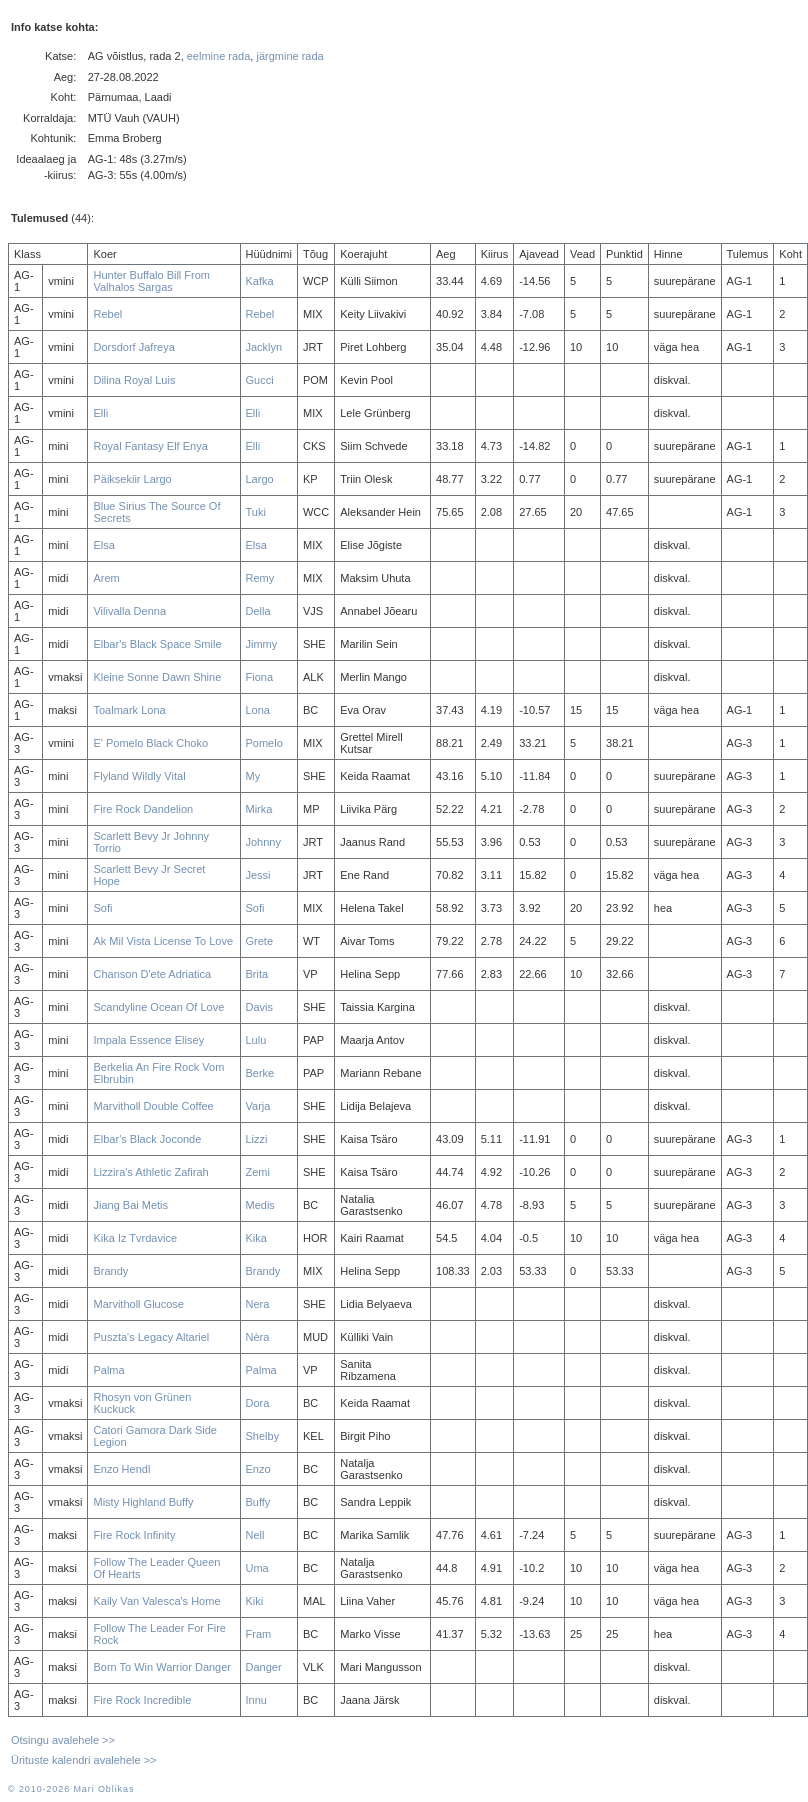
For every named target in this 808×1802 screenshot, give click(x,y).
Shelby (263, 1436)
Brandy (110, 1271)
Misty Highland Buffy (143, 1502)
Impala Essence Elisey (148, 1040)
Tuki (256, 512)
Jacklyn (264, 347)
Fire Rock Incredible (142, 1700)
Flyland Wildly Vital (139, 776)
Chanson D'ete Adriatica (152, 974)
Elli (100, 413)
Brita (257, 974)
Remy (260, 578)
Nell (255, 1535)
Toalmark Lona (129, 710)
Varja (258, 1106)
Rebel (107, 314)
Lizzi (257, 1139)
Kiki (255, 1601)
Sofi (102, 908)
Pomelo (264, 743)
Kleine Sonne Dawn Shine (157, 677)
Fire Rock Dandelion (143, 809)
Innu (256, 1700)
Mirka (259, 809)
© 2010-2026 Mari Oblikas (71, 1789)
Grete (260, 941)
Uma (257, 1568)
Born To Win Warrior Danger (162, 1667)
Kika (256, 1238)
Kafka (260, 281)
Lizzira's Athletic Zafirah (150, 1172)
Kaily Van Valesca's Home (156, 1601)
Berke (260, 1073)
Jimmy (262, 644)
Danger (264, 1667)
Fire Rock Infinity (134, 1535)
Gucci (260, 380)
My (253, 776)
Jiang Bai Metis (130, 1205)
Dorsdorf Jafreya (133, 347)
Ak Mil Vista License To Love (163, 941)
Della (258, 611)
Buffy (258, 1502)
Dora (258, 1403)
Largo (260, 479)
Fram (259, 1634)
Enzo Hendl (121, 1469)
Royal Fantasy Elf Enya (150, 446)
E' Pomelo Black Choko (150, 743)
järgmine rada (289, 56)
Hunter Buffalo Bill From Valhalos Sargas (151, 281)
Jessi (258, 875)
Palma (108, 1370)
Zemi (258, 1172)
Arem (106, 578)
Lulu (256, 1040)
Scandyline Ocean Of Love (158, 1007)
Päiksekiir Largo (132, 479)
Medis (260, 1205)
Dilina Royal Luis (134, 380)
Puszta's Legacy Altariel (151, 1337)
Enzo (258, 1469)
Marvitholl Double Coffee (153, 1106)
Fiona (260, 677)
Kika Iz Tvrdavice (135, 1238)
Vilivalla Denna (129, 611)
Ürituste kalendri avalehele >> (84, 1760)
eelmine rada (219, 56)
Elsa (103, 545)
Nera (258, 1304)
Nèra (258, 1337)
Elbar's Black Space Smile (157, 644)
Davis (260, 1007)
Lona (258, 710)
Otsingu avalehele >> (63, 1740)
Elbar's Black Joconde (147, 1139)
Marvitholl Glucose (138, 1304)
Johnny (263, 842)
